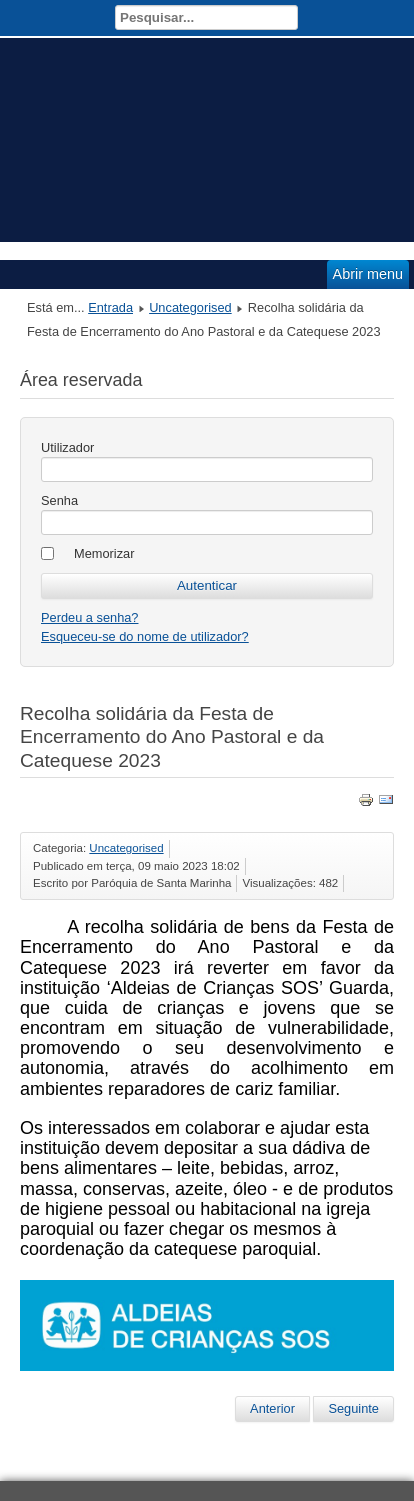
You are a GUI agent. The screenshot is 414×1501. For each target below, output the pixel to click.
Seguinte (353, 1408)
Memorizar (104, 553)
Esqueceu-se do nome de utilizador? (145, 636)
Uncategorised (190, 307)
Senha (59, 500)
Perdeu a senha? (89, 617)
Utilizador (67, 447)
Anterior (272, 1408)
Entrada (110, 307)
